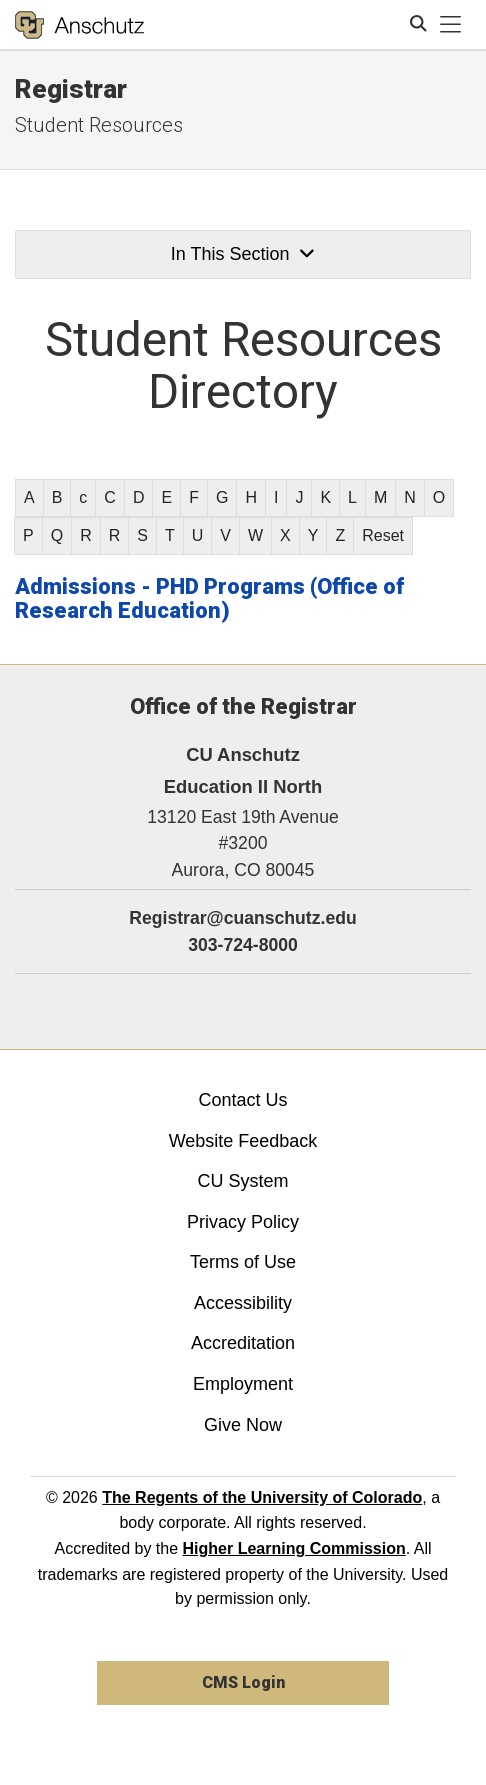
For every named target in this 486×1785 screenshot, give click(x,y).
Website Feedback (243, 1141)
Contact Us (242, 1100)
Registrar (71, 89)
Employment (243, 1384)
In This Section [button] (243, 254)
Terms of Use (243, 1262)
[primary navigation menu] (451, 25)
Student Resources (99, 125)
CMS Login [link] (243, 1682)
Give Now (243, 1425)
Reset (383, 535)
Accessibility (243, 1303)
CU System (242, 1181)
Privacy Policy (243, 1222)
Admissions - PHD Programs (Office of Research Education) (209, 598)
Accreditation (243, 1343)
